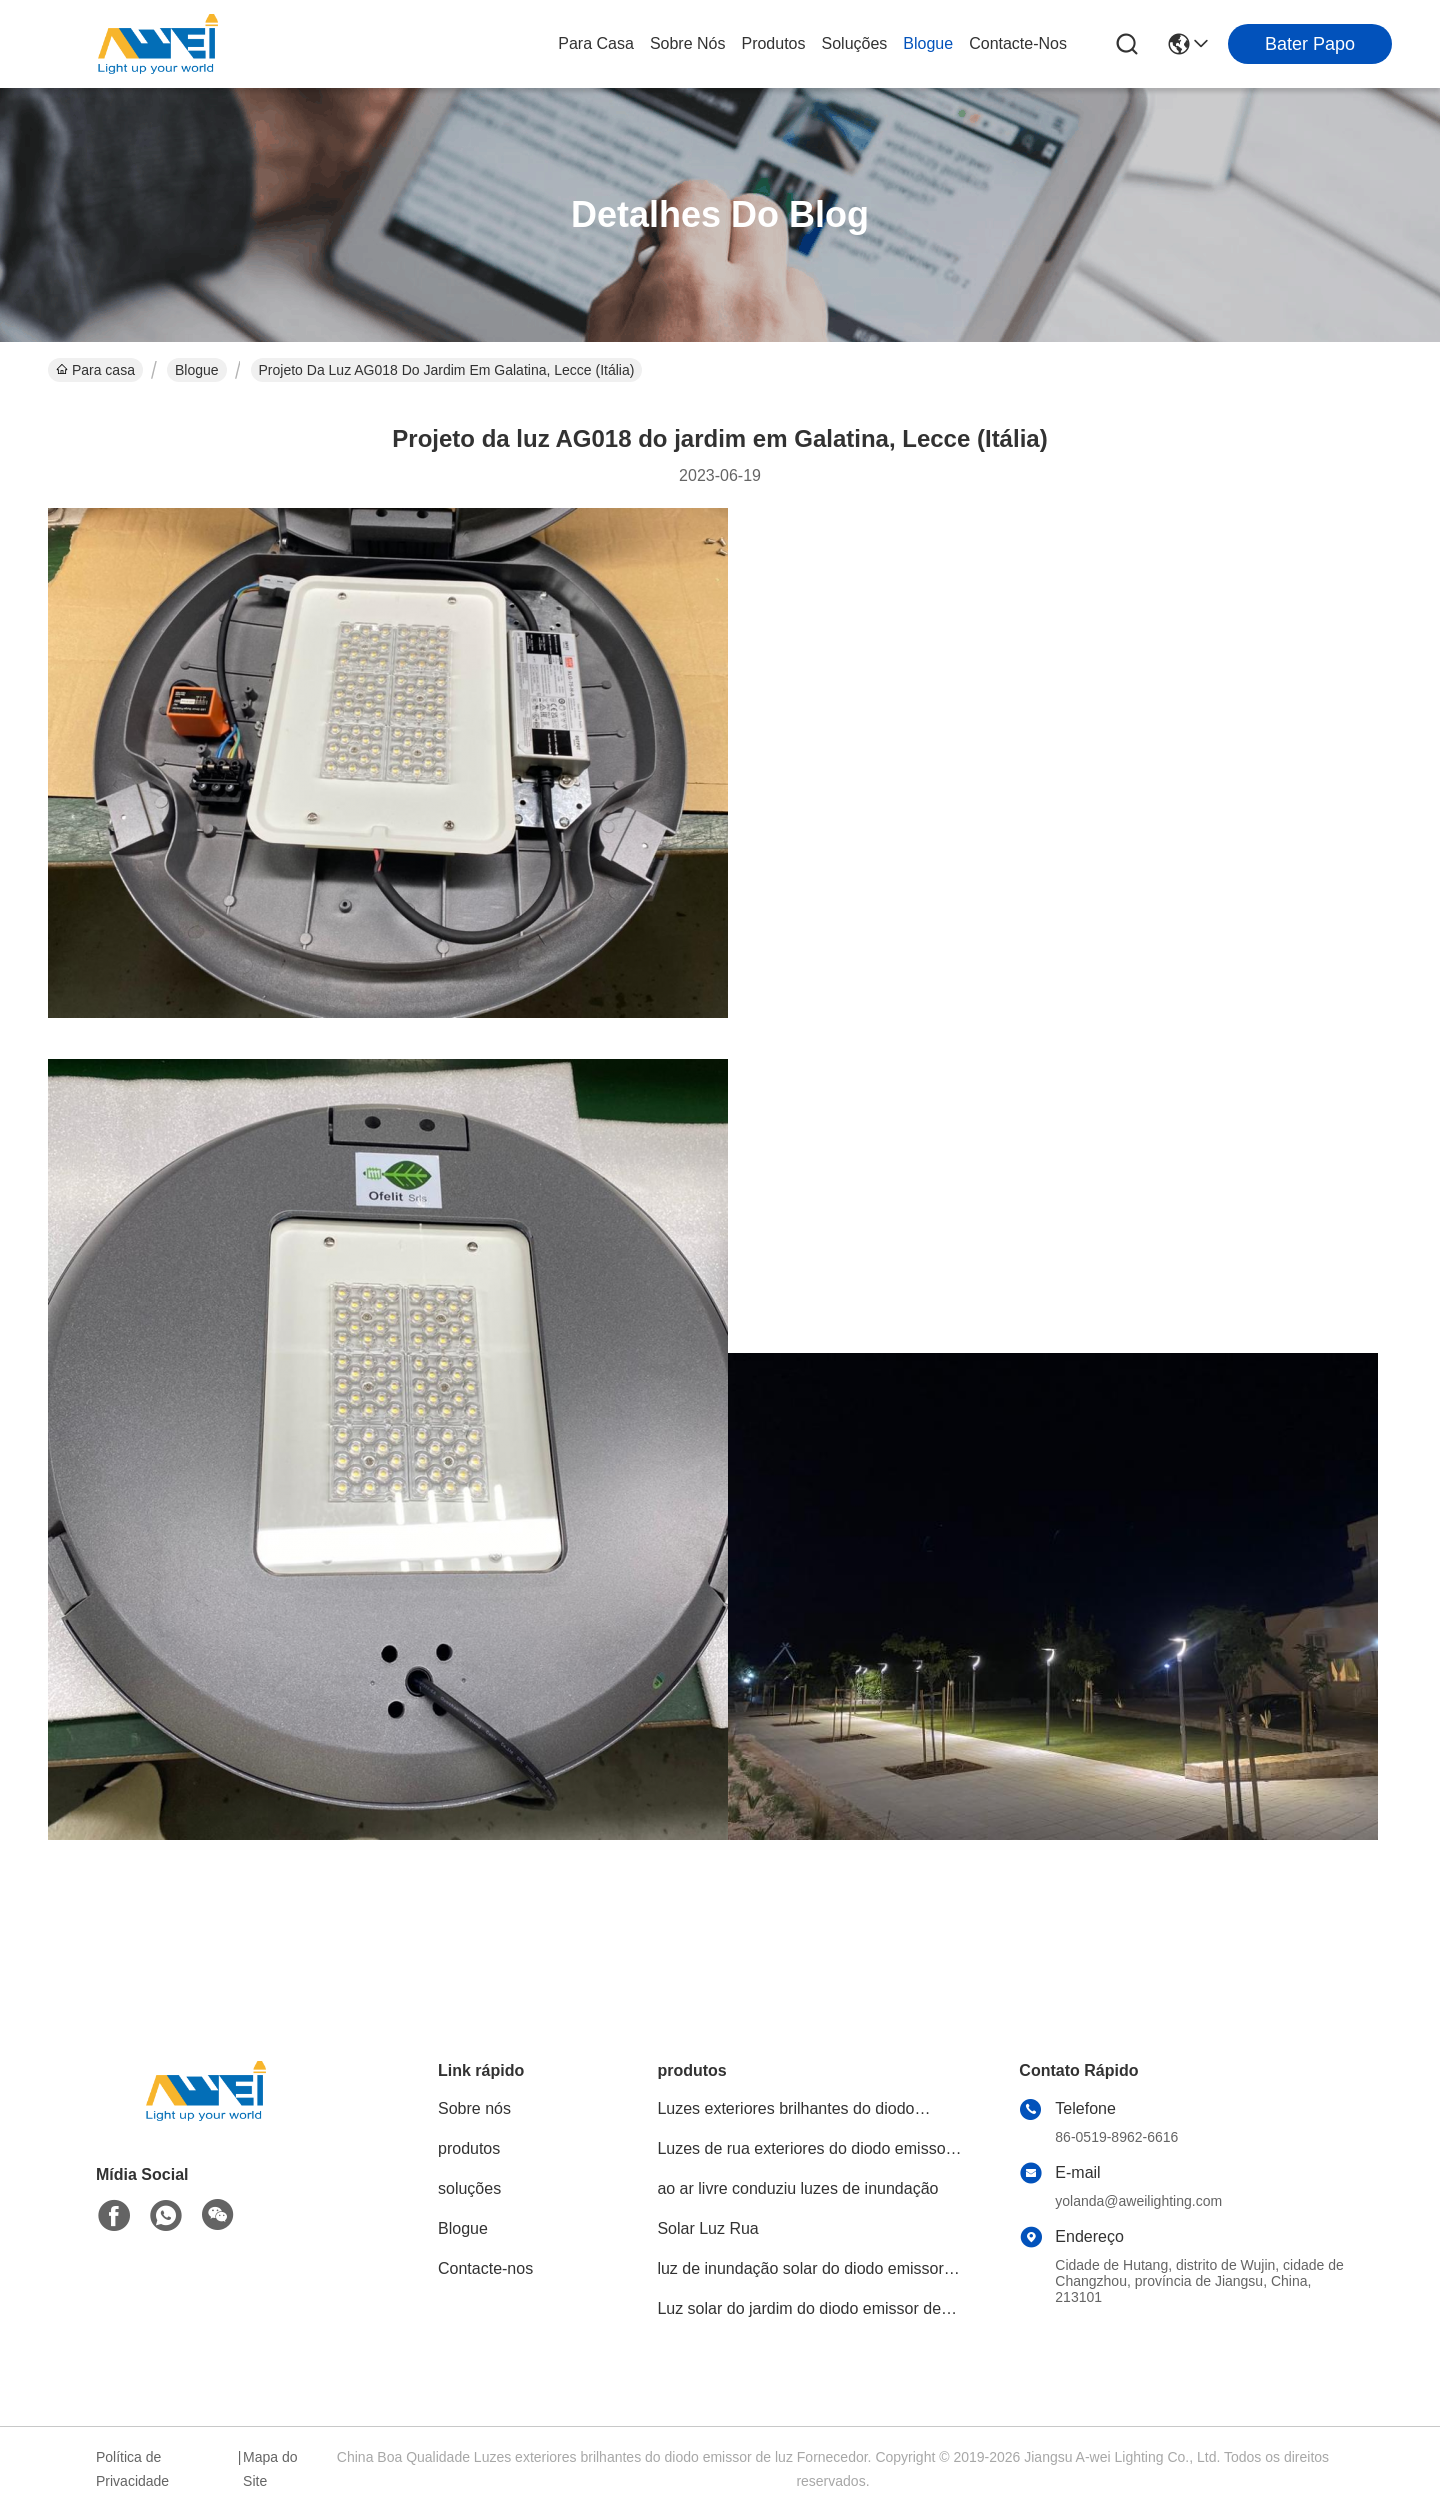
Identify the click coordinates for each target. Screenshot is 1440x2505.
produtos (773, 43)
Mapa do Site (270, 2469)
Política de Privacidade (132, 2469)
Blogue (928, 43)
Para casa (596, 43)
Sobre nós (688, 43)
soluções (855, 43)
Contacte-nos (1018, 43)
